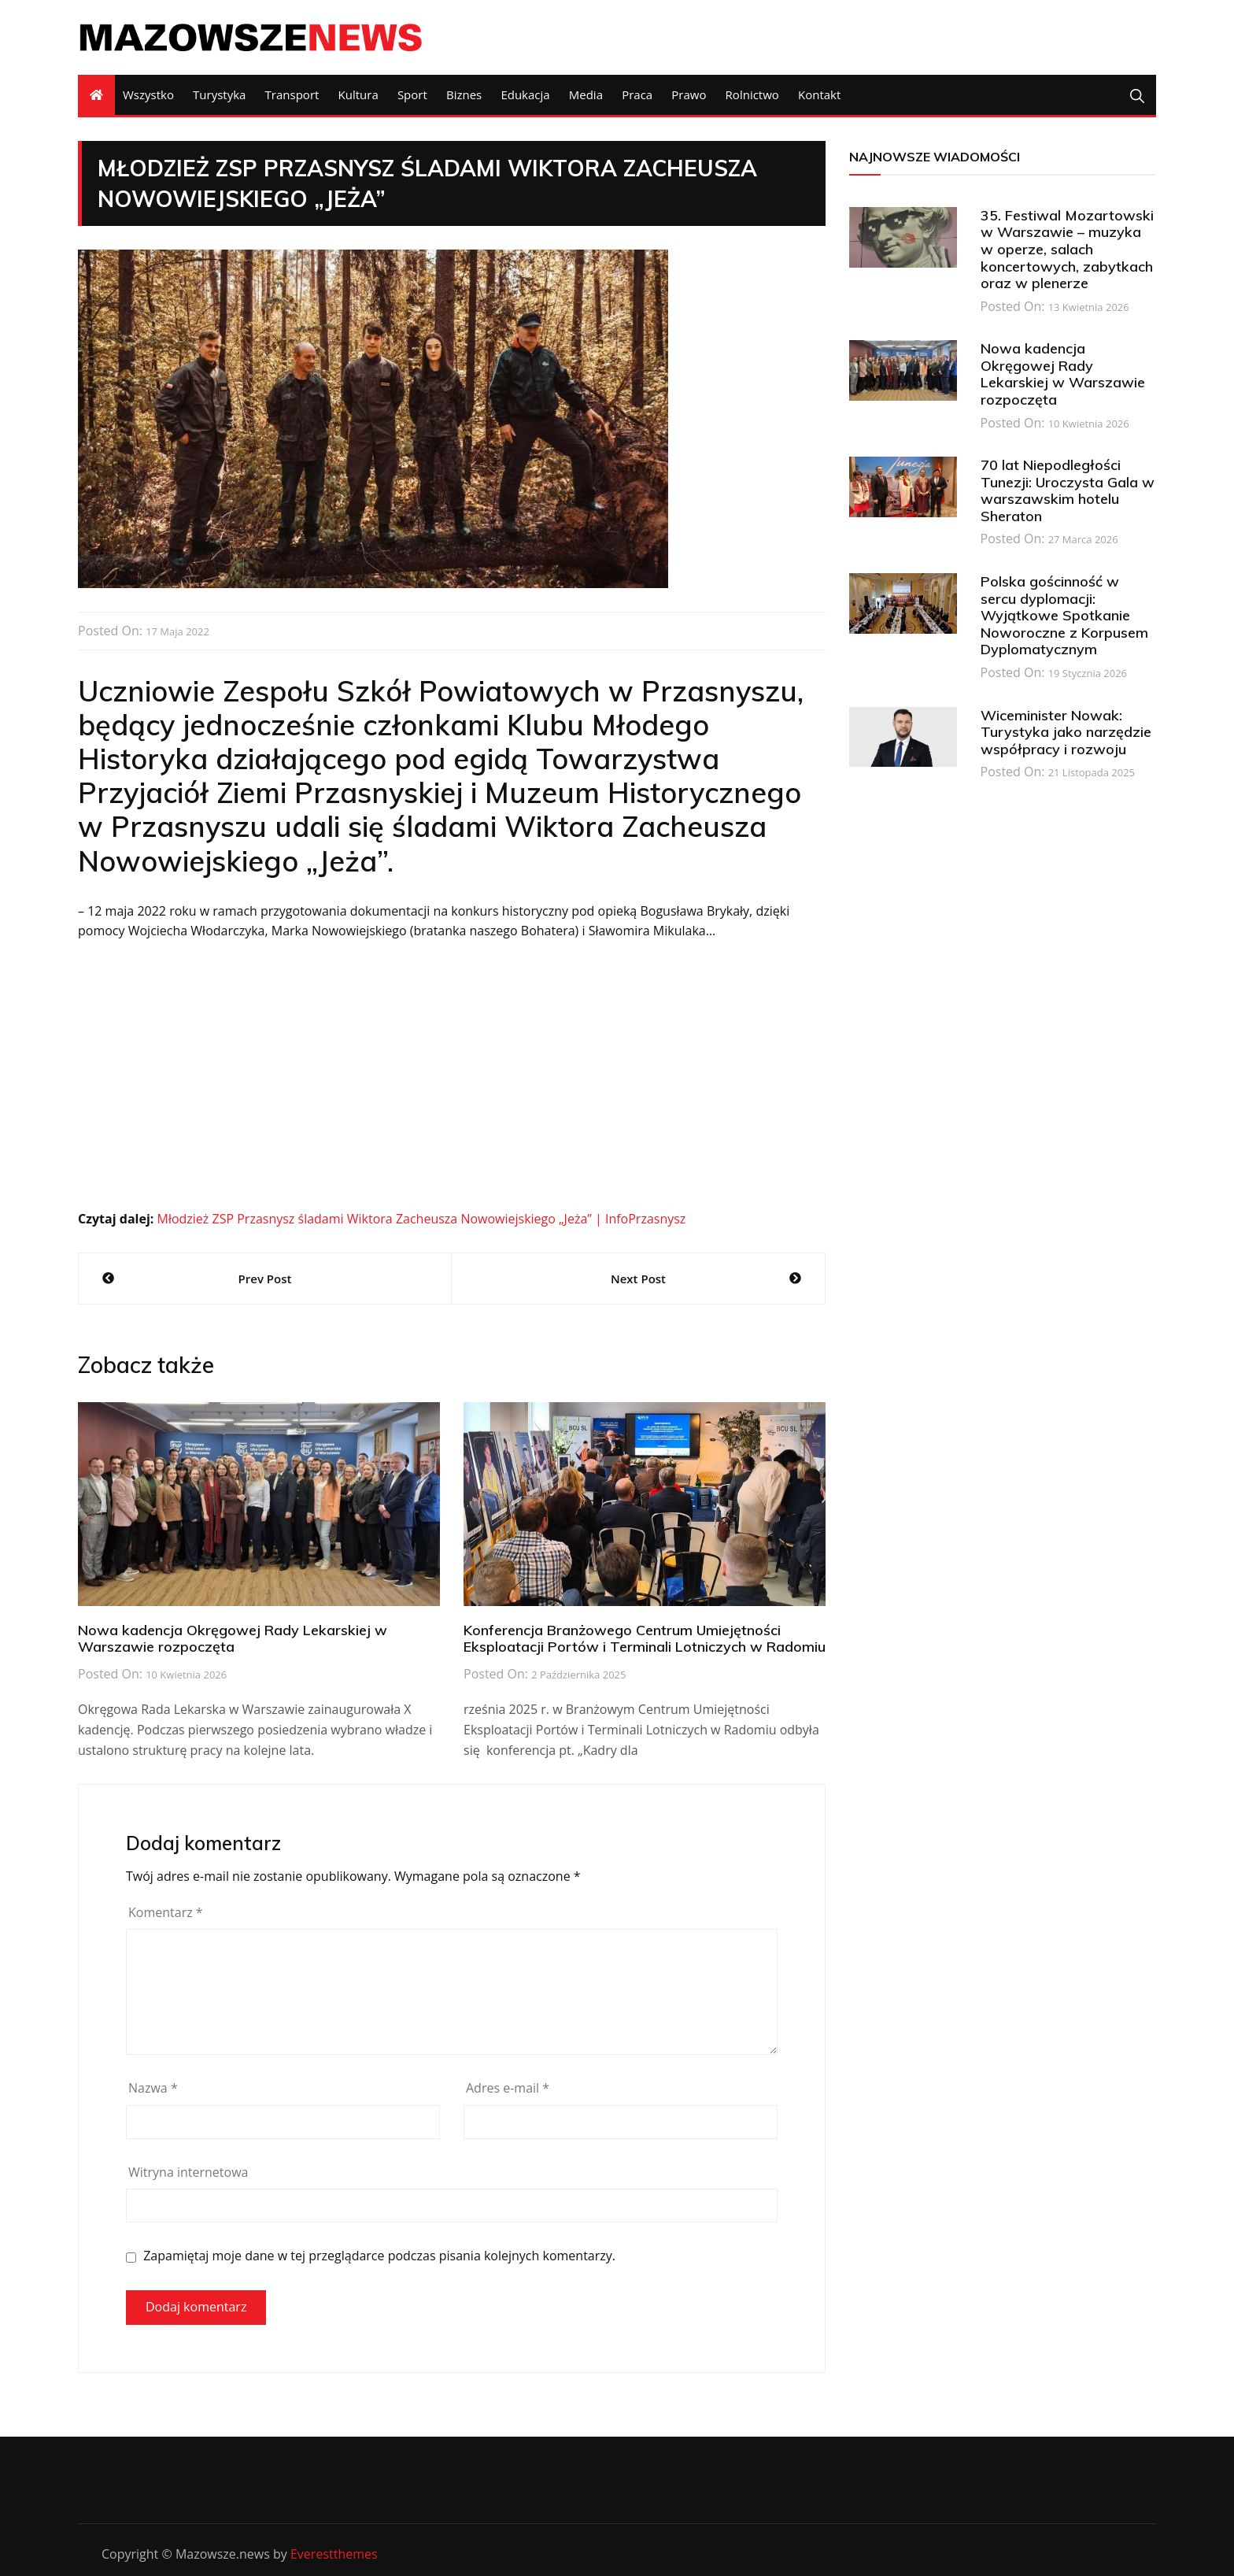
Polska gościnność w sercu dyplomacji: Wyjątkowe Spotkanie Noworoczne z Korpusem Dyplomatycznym (1064, 615)
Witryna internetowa (188, 2172)
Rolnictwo (752, 94)
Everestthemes (334, 2554)
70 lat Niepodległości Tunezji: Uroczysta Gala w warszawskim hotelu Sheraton (1068, 490)
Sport (412, 94)
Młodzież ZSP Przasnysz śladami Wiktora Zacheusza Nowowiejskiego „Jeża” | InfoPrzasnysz (421, 1218)
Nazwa (153, 2088)
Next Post (638, 1278)
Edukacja (525, 94)
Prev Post (265, 1278)
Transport (292, 94)
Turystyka (219, 94)
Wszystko (148, 94)
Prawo (688, 94)
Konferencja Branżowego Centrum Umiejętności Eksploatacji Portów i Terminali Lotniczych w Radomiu (645, 1638)
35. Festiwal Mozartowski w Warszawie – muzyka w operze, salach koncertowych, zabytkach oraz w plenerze (1067, 249)
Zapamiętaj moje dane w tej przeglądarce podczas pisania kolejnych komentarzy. (379, 2256)
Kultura (358, 94)
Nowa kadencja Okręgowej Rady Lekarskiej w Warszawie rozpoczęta (232, 1638)
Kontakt (819, 94)
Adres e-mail (507, 2088)
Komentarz (165, 1912)
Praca (637, 94)
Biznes (464, 94)
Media (586, 94)
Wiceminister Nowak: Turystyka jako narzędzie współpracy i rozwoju (1066, 732)
